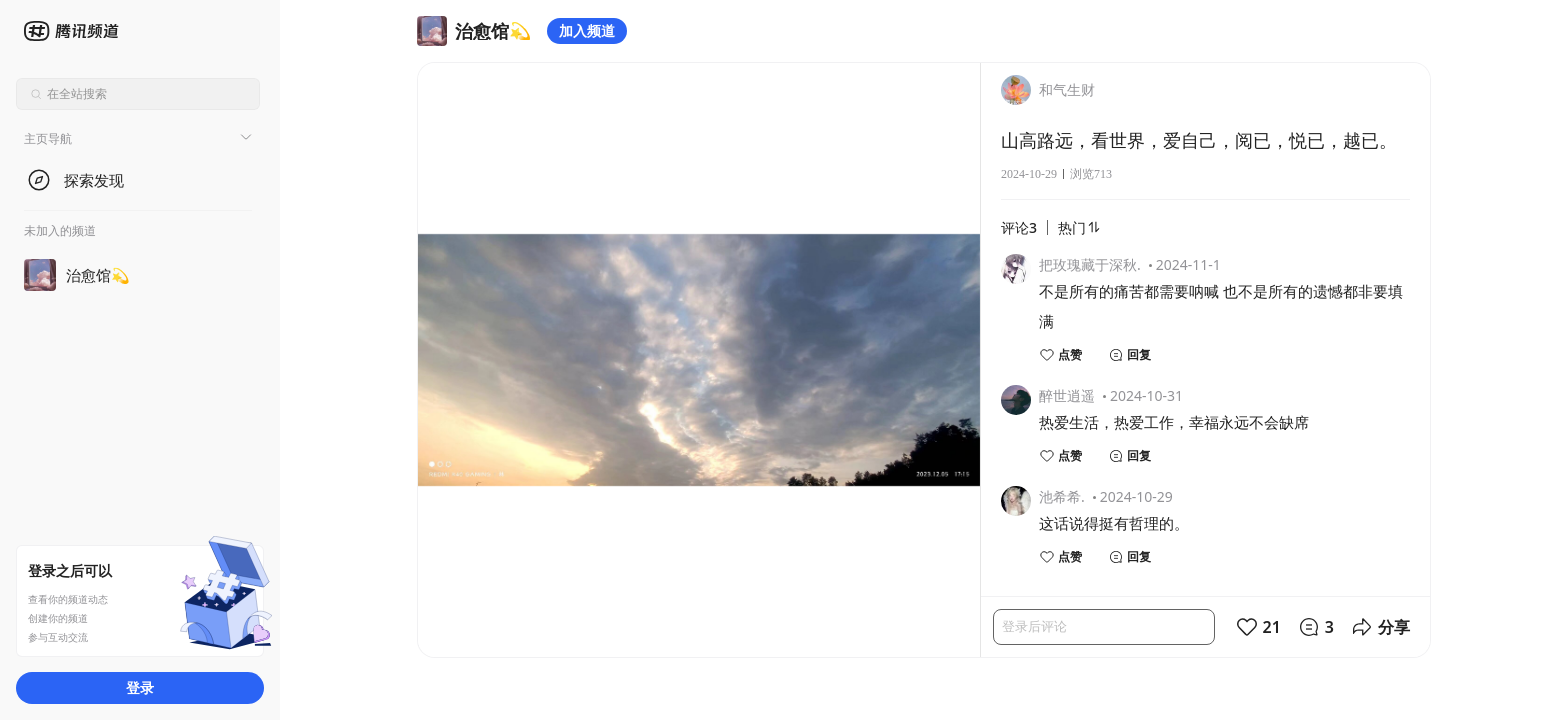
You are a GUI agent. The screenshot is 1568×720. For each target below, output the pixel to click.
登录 (140, 687)
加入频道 (587, 30)
